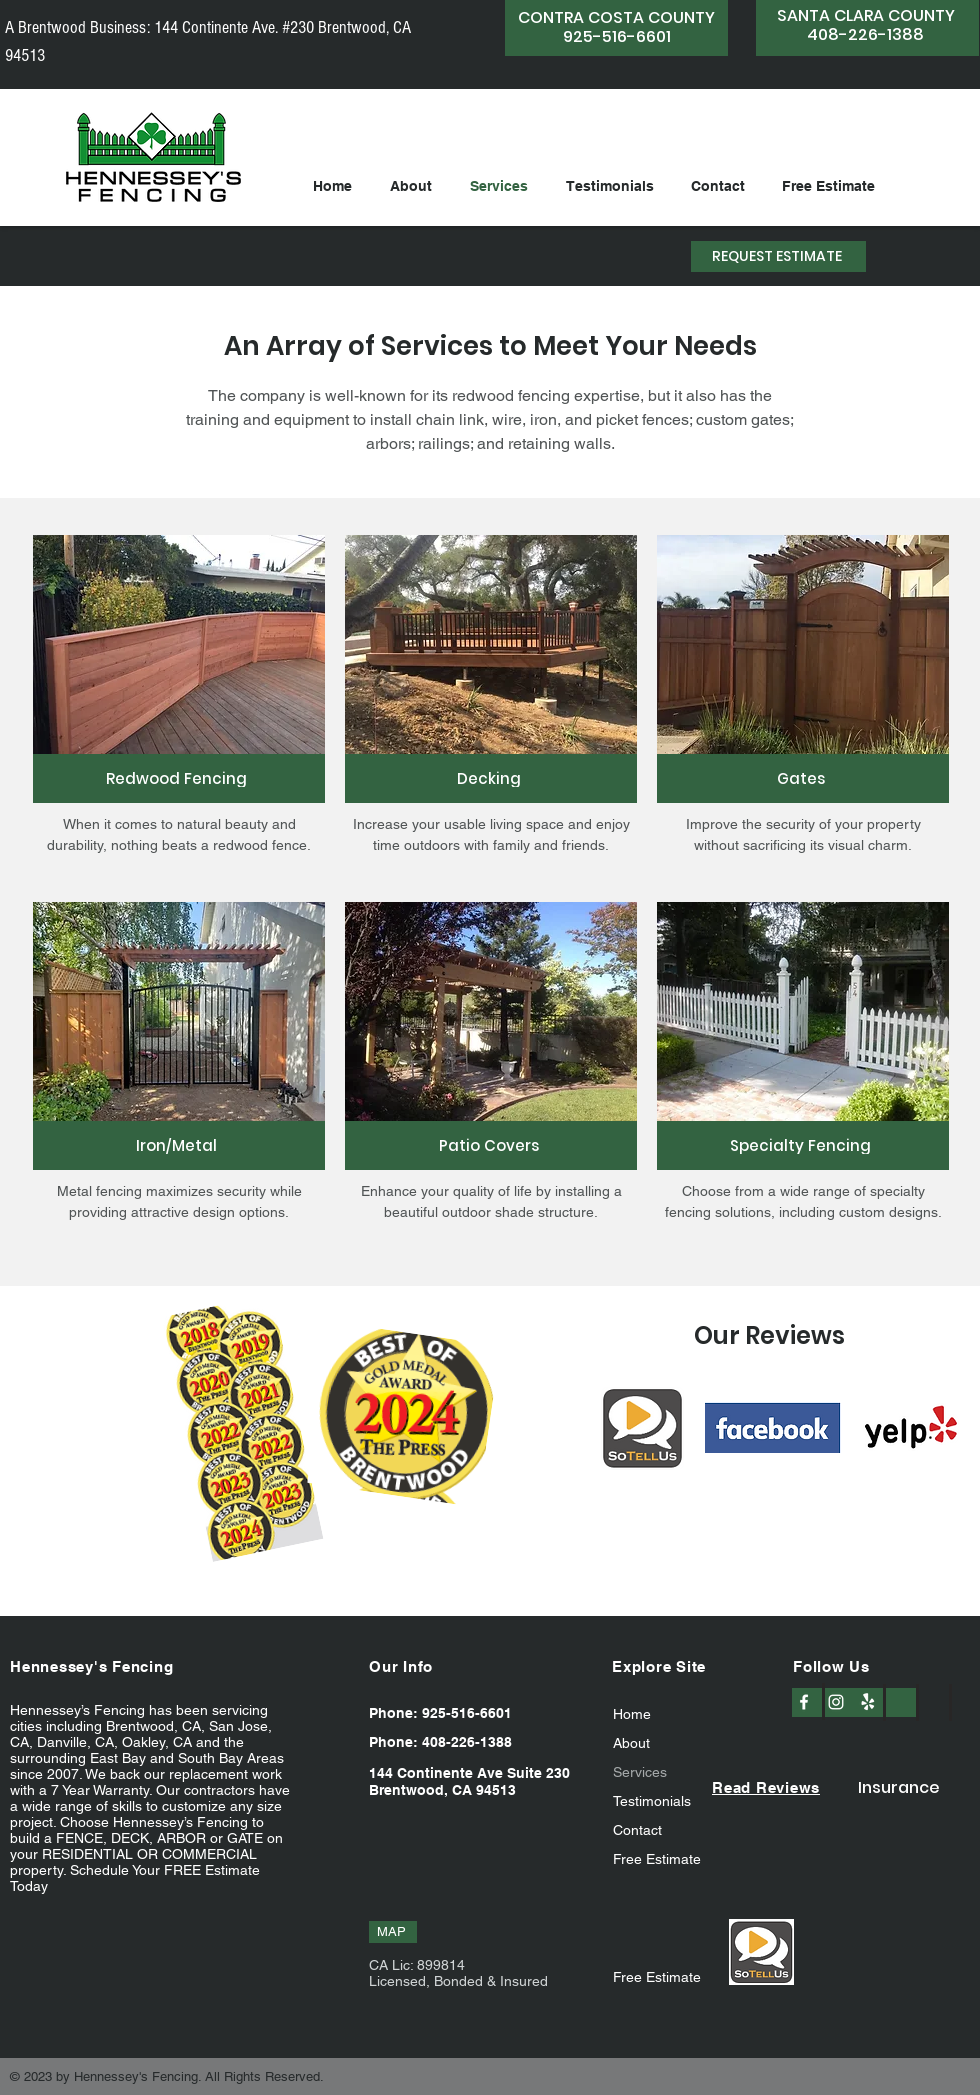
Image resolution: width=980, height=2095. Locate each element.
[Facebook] (804, 1702)
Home (632, 1714)
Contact (637, 1830)
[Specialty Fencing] (803, 1145)
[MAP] (393, 1932)
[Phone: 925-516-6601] (447, 1713)
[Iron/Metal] (179, 1145)
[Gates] (803, 778)
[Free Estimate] (664, 1977)
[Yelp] (868, 1702)
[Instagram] (836, 1702)
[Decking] (491, 778)
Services (640, 1772)
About (631, 1743)
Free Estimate (657, 1859)
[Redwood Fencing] (179, 778)
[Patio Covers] (491, 1145)
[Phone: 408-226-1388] (447, 1742)
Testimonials (652, 1801)
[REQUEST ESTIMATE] (778, 256)
